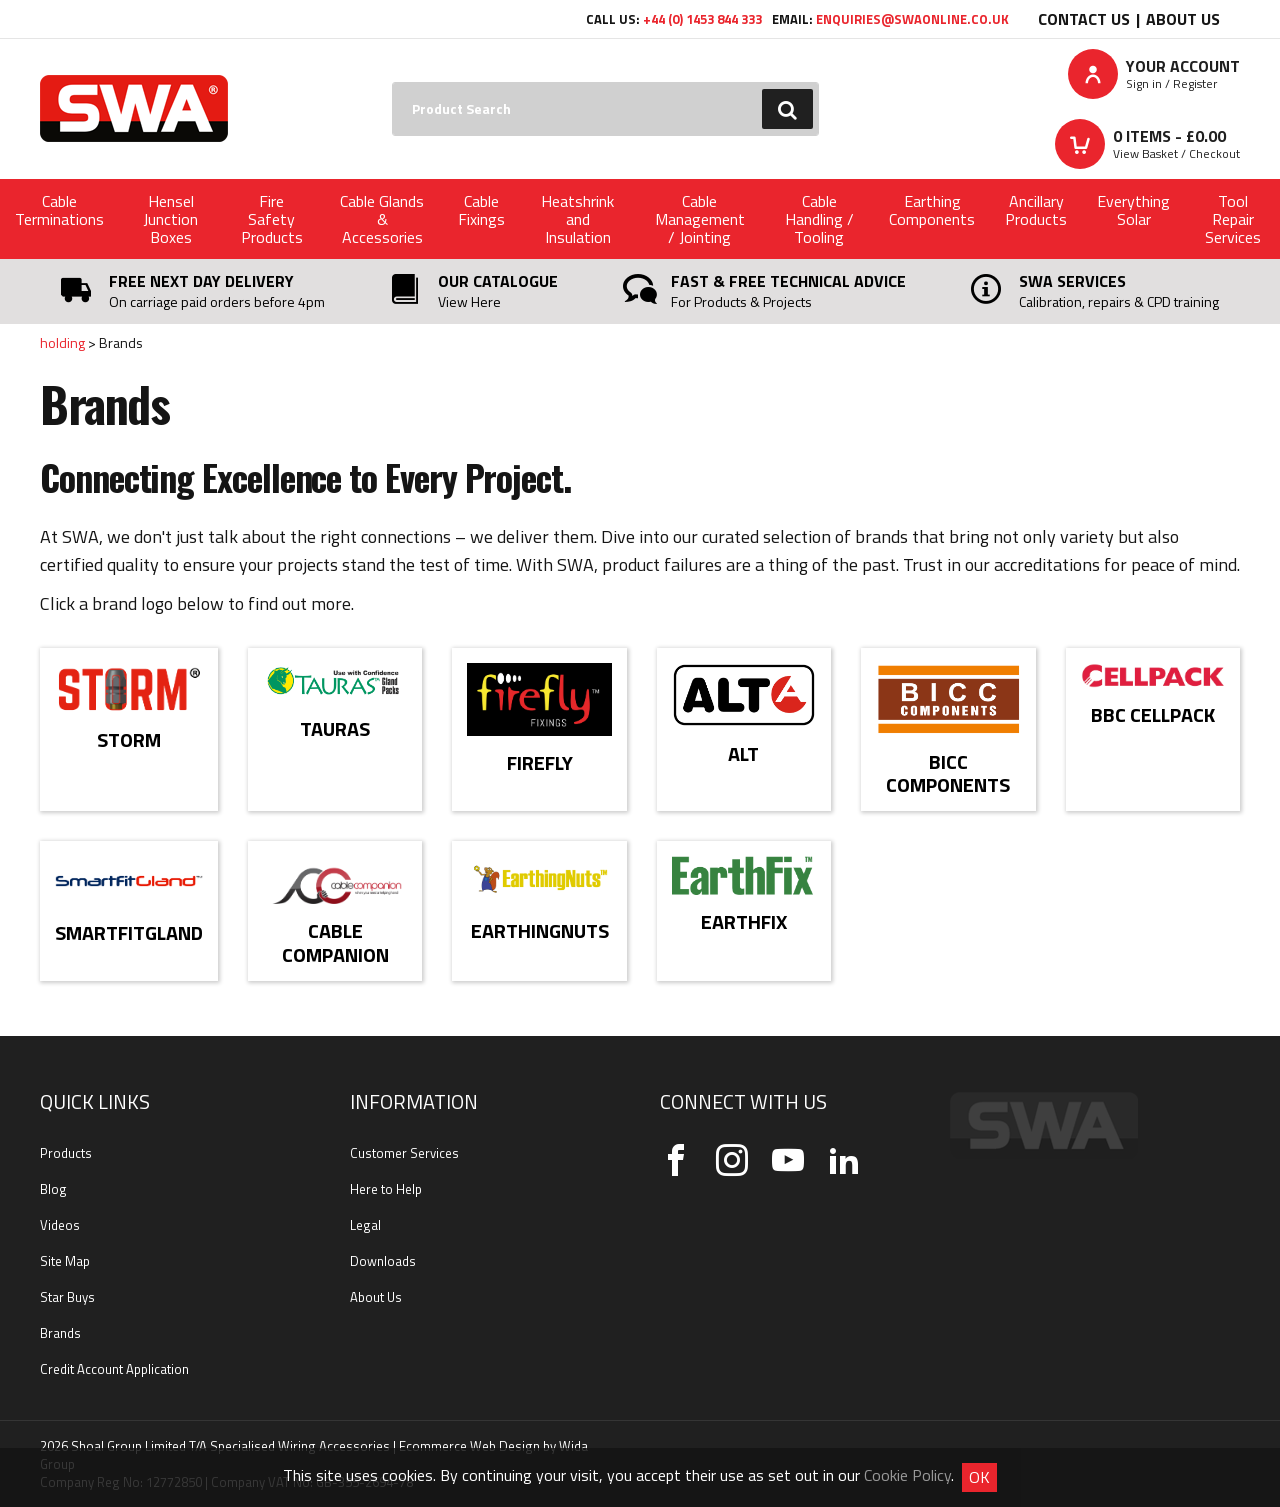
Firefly (540, 762)
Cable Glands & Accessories (382, 219)
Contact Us (1084, 19)
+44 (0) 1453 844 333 (702, 19)
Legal (365, 1225)
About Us (1183, 19)
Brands (60, 1333)
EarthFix (744, 921)
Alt (743, 753)
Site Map (65, 1261)
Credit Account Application (114, 1369)
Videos (60, 1225)
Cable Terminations (59, 210)
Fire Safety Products (272, 219)
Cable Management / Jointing (700, 219)
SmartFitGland (129, 932)
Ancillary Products (1036, 210)
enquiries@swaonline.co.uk (912, 19)
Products (66, 1153)
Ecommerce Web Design (469, 1446)
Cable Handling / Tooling (819, 219)
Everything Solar (1133, 210)
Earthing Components (932, 210)
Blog (53, 1189)
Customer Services (404, 1153)
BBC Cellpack (1153, 714)
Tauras (335, 728)
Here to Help (386, 1189)
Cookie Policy (907, 1475)
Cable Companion (335, 942)
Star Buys (67, 1297)
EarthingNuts (540, 930)
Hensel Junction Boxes (170, 219)
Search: (392, 82)
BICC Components (948, 773)
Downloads (383, 1261)
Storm (129, 739)
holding (62, 342)
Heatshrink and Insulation (577, 219)
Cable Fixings (481, 210)
